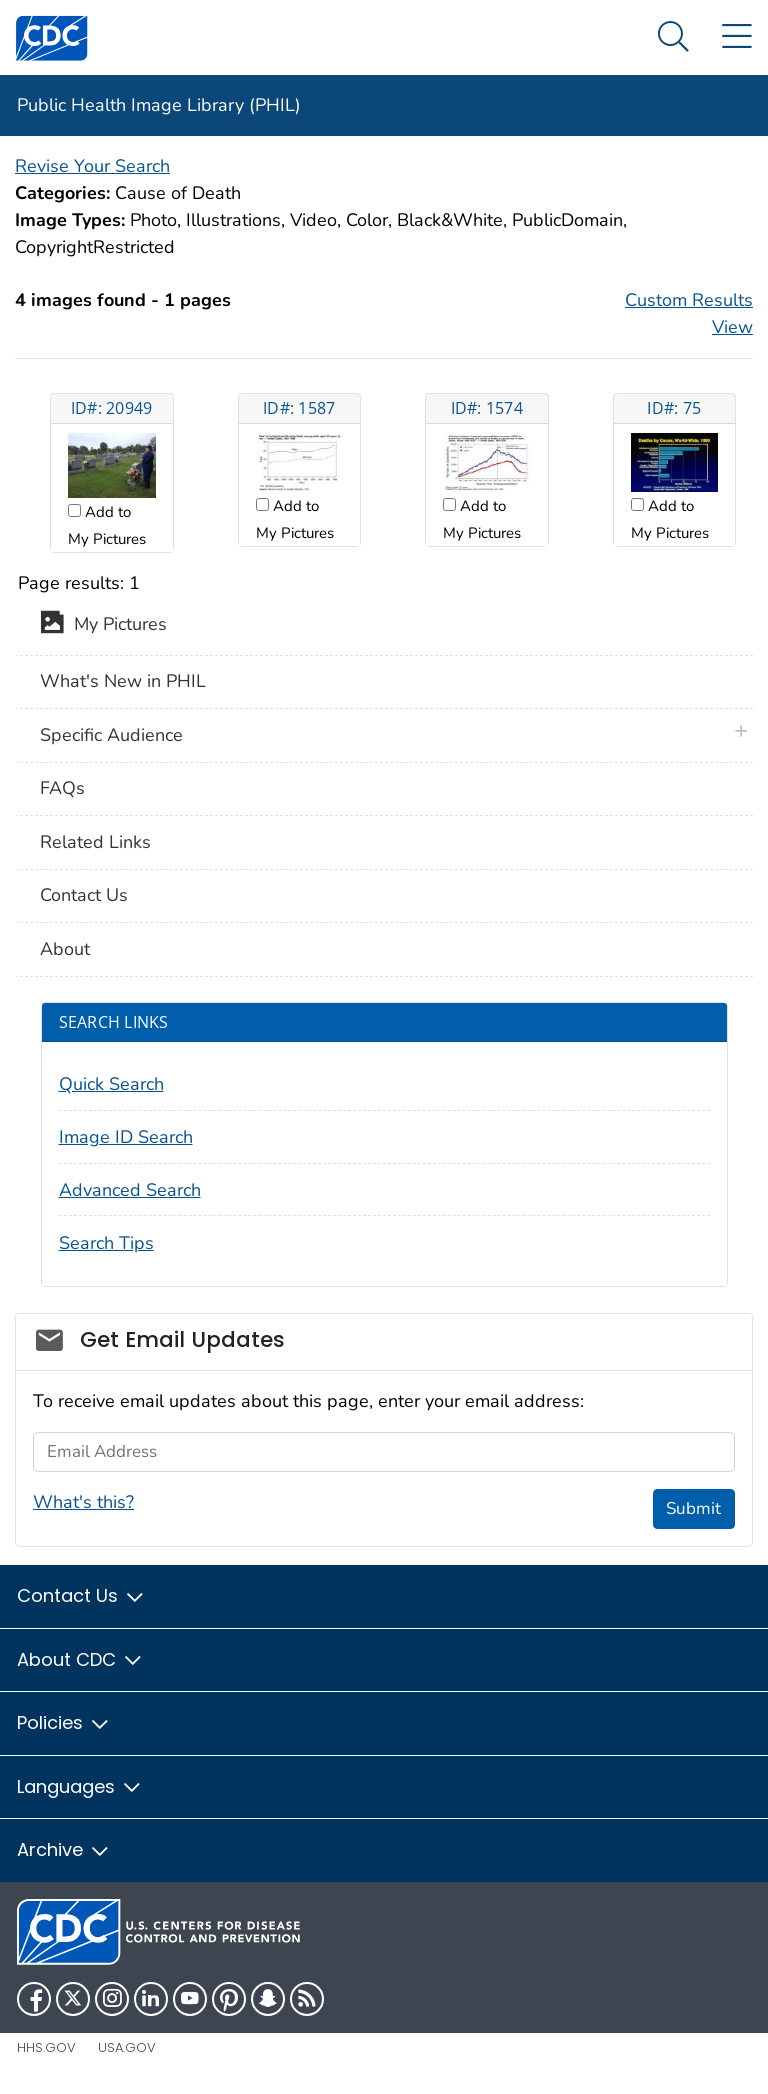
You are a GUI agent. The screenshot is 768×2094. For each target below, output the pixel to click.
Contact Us (84, 895)
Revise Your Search (92, 166)
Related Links (95, 842)
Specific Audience (111, 735)
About (65, 949)
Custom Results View (689, 313)
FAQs (62, 788)
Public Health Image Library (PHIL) (159, 105)
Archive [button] (64, 1849)
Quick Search (111, 1084)
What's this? (83, 1502)
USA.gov (127, 2047)
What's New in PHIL (123, 681)
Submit (693, 1508)
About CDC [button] (80, 1659)
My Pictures (103, 626)
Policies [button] (64, 1722)
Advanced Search (130, 1190)
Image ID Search (126, 1137)
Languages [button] (80, 1786)
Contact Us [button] (81, 1595)
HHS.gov (46, 2047)
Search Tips (106, 1243)
